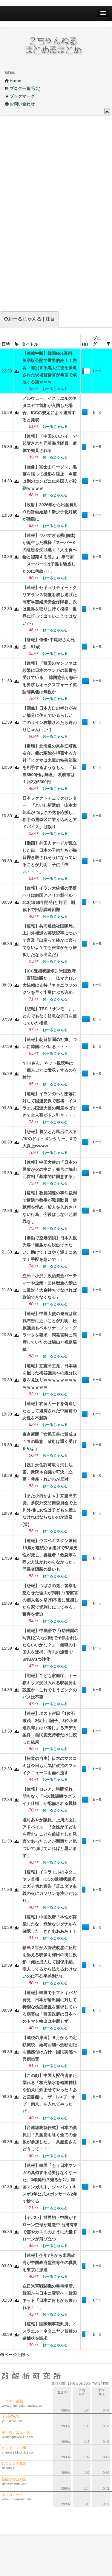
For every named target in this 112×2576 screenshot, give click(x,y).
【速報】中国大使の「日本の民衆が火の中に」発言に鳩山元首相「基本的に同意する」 (49, 1169)
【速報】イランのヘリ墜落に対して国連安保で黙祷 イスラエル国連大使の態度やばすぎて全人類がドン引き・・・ (49, 1104)
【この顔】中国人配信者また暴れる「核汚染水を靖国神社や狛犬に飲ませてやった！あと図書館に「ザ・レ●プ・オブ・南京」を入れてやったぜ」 (49, 2093)
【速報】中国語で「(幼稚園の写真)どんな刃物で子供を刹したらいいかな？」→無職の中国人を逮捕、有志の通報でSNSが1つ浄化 (50, 1645)
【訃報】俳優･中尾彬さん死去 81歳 (48, 643)
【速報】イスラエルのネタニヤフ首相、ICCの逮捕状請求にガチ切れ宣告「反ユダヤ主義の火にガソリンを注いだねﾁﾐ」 (49, 1886)
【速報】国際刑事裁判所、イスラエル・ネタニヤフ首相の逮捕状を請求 (49, 2331)
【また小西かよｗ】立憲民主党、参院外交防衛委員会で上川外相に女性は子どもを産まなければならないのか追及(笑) (49, 1510)
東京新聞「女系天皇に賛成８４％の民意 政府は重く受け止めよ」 (49, 1441)
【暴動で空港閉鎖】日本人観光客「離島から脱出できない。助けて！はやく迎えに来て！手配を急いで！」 (49, 1249)
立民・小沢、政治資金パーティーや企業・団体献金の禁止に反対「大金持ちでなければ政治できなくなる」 (49, 1286)
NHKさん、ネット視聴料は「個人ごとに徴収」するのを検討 (49, 1070)
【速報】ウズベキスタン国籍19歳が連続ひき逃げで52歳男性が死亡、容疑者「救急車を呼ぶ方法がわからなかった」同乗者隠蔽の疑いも (50, 1555)
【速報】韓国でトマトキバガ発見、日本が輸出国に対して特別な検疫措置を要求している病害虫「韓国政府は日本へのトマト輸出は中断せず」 (49, 2007)
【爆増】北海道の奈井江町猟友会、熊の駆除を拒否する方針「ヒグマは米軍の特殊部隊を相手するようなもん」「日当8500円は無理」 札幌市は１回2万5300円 (49, 764)
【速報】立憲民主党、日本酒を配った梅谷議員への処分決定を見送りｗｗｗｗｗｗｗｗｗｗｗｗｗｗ (49, 1376)
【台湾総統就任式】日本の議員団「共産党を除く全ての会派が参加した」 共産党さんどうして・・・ (49, 2138)
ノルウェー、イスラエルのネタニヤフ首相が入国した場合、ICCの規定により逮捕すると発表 (49, 409)
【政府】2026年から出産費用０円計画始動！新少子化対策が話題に (50, 511)
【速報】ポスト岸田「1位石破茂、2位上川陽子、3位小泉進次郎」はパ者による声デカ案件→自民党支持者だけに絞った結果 (49, 1727)
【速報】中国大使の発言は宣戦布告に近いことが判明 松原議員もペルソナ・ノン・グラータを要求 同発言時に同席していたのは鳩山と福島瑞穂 (49, 1331)
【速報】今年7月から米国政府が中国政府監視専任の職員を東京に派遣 (49, 2262)
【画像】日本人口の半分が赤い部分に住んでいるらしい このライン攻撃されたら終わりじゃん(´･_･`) (49, 719)
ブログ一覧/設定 (22, 88)
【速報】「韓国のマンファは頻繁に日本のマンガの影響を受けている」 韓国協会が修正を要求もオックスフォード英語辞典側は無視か (50, 677)
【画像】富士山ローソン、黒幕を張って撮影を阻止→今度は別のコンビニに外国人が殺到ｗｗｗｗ (49, 477)
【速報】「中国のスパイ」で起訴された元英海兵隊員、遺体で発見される (49, 443)
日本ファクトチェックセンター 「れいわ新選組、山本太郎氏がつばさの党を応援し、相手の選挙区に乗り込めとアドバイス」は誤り (49, 812)
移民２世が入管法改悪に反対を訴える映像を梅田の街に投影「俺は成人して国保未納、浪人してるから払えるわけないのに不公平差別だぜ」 (49, 1962)
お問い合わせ (20, 104)
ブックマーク (20, 96)
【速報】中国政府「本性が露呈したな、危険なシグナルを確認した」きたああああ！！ (49, 1924)
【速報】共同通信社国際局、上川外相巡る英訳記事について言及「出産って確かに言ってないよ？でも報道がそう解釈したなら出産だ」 (49, 940)
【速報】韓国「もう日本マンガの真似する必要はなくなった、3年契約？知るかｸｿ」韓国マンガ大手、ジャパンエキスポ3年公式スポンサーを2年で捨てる (49, 2183)
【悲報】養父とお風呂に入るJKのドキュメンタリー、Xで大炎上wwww (49, 1138)
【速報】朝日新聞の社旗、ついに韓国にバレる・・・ (49, 1043)
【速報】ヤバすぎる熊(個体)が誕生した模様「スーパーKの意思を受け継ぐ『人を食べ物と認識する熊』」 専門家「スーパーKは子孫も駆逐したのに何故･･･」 (49, 553)
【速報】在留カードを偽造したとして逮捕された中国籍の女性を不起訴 (49, 1410)
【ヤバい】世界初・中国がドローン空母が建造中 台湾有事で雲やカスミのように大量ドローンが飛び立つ (50, 2228)
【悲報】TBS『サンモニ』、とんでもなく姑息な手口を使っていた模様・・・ (49, 1016)
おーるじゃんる (97, 372)
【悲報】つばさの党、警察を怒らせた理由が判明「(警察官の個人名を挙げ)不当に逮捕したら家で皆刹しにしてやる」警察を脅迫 (50, 1600)
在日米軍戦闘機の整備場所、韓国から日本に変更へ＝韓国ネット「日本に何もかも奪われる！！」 (49, 2297)
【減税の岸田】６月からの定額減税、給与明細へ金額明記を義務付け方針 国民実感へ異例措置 (49, 2048)
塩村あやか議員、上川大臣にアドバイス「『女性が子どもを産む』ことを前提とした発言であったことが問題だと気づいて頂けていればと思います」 (49, 1837)
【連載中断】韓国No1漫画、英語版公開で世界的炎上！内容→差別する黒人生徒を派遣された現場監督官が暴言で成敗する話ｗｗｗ (49, 367)
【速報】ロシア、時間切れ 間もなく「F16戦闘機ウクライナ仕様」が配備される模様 (49, 1796)
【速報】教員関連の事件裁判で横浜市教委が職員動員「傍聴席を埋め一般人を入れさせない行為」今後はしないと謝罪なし (49, 1207)
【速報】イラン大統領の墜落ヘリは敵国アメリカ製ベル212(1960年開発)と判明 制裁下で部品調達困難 (49, 899)
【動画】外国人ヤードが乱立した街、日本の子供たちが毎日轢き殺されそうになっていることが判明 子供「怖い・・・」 (49, 857)
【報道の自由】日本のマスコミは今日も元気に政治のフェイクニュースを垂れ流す (49, 1765)
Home (13, 80)
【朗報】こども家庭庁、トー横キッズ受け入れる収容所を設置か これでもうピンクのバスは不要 (49, 1686)
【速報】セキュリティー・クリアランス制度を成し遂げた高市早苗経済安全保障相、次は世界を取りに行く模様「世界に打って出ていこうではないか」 (49, 605)
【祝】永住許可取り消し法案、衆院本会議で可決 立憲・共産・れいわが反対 (47, 1472)
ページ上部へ (14, 2354)
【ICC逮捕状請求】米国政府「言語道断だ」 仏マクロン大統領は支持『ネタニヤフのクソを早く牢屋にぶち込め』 (49, 982)
